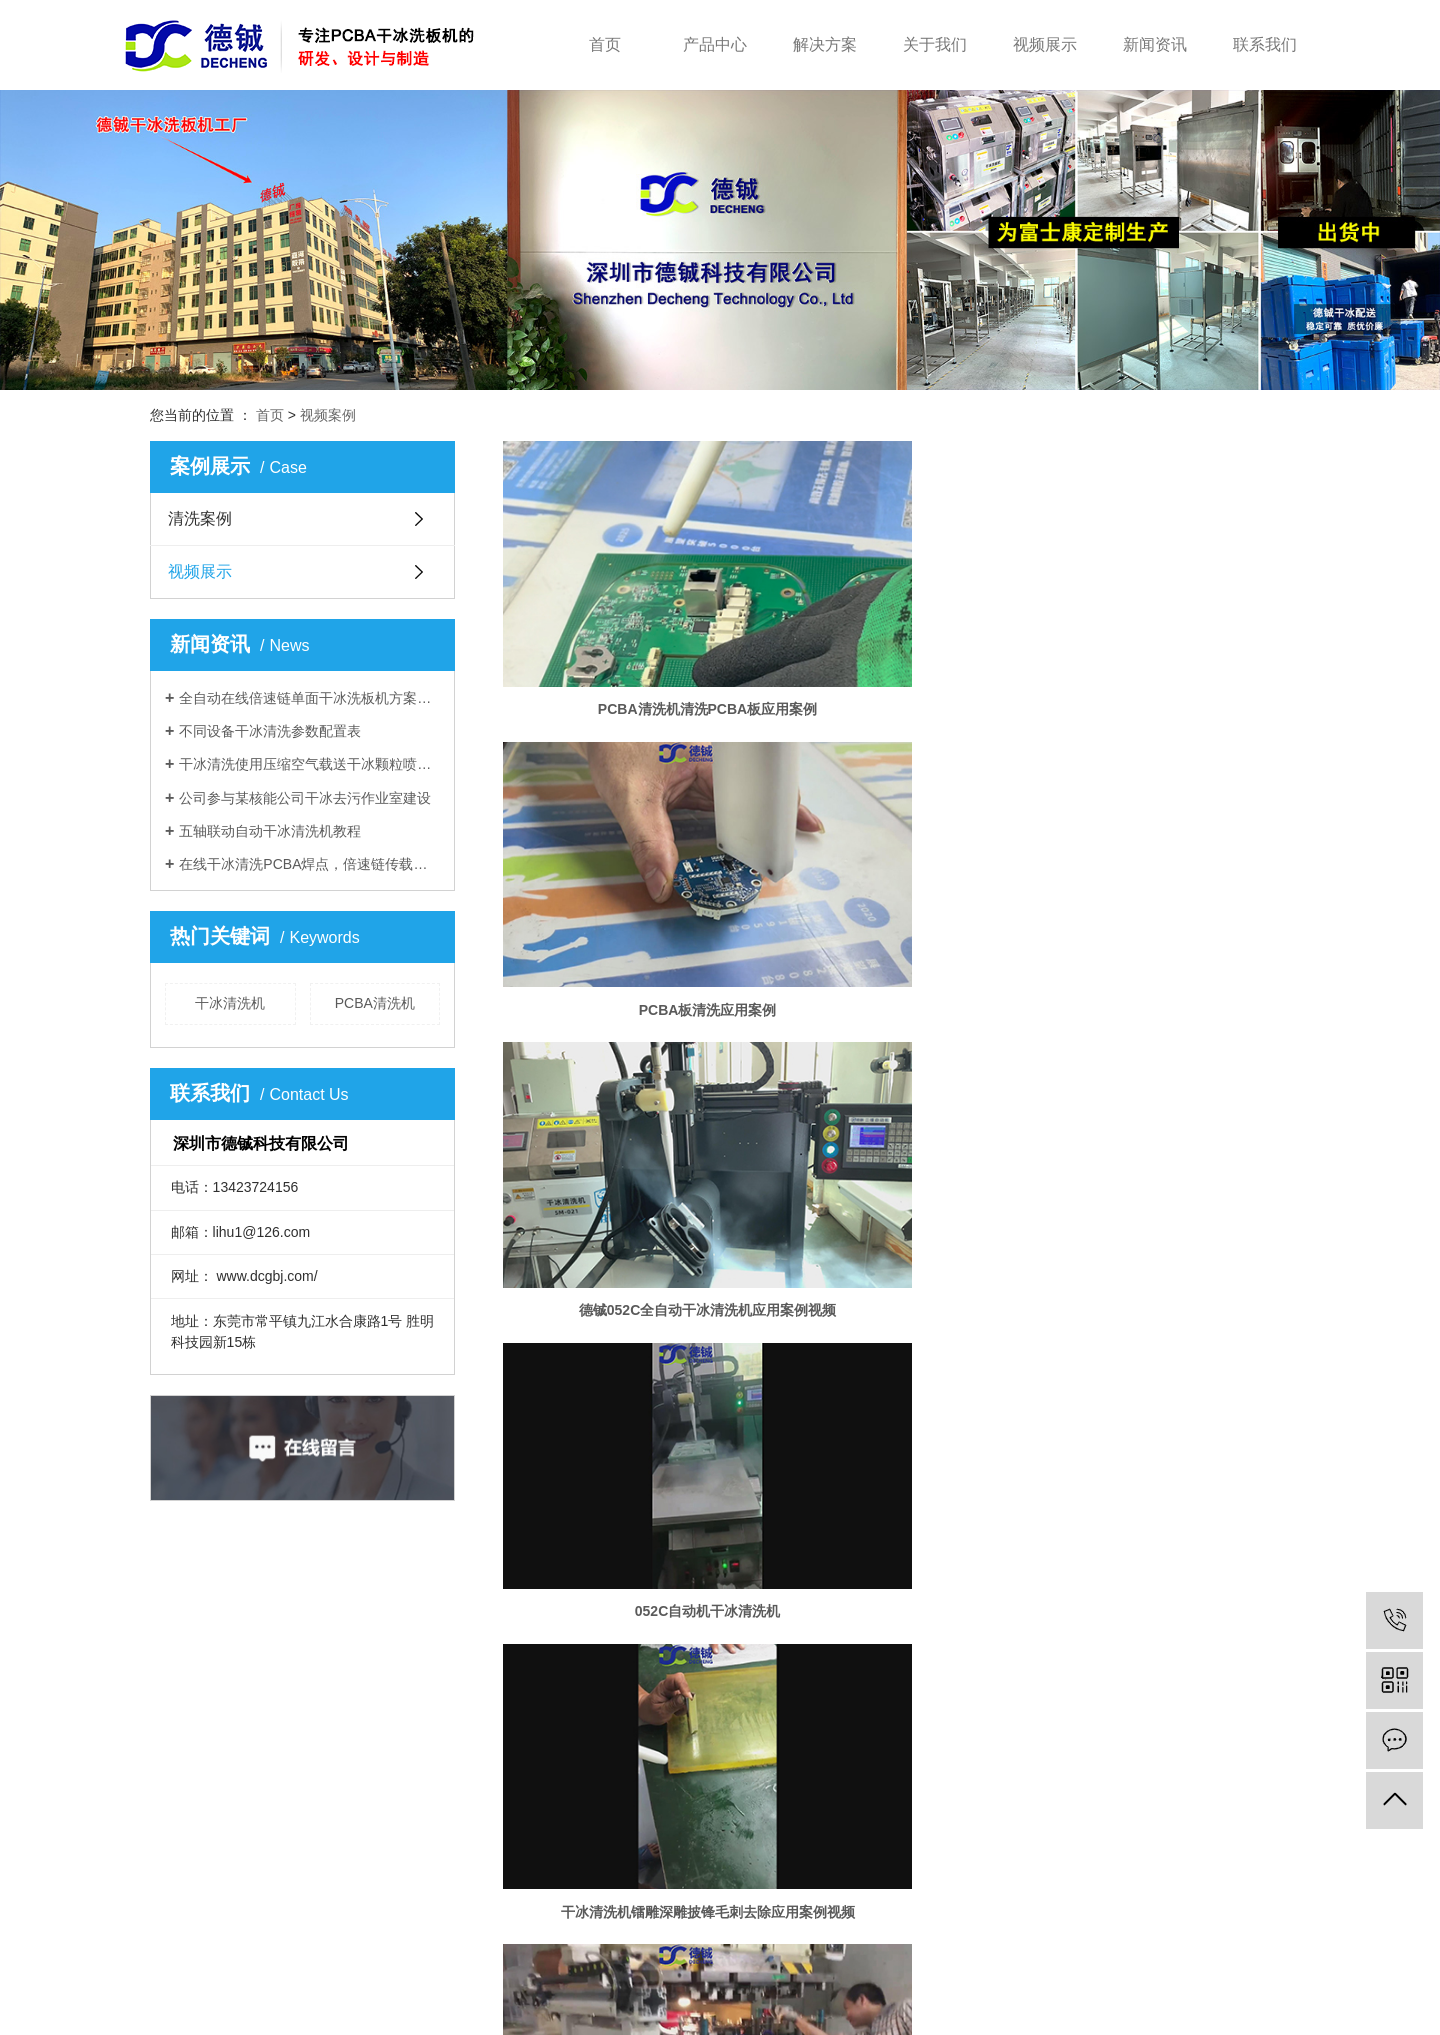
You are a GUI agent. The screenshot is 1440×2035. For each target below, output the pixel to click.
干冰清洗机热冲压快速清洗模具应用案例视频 (1164, 820)
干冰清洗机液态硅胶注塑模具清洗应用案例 (896, 1026)
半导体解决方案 (463, 1736)
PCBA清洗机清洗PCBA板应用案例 (628, 614)
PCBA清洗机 (375, 1003)
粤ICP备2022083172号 (667, 2013)
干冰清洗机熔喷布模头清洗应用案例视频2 (1164, 1026)
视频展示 (1045, 44)
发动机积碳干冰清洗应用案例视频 (896, 1437)
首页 (605, 44)
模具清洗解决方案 (470, 1766)
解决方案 (825, 44)
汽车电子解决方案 (470, 1796)
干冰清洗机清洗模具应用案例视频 (1164, 1437)
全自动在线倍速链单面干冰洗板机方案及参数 (309, 698)
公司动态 (736, 1736)
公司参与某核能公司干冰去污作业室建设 (305, 798)
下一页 (960, 1504)
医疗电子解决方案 (470, 1826)
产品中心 (715, 44)
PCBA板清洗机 (983, 2013)
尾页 (1023, 1504)
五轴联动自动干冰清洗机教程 (270, 831)
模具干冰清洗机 (897, 2013)
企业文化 (589, 1766)
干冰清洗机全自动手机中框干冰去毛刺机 (896, 1231)
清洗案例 (200, 518)
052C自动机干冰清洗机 (628, 820)
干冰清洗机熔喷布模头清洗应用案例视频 (629, 1231)
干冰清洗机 (230, 1003)
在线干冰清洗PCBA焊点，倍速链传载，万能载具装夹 (309, 864)
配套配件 (295, 1796)
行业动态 (736, 1766)
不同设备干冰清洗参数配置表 (270, 731)
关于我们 (935, 44)
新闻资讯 (1155, 44)
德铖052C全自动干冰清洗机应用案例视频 (1164, 614)
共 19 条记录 (797, 1504)
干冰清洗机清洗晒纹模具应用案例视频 (628, 1437)
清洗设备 (295, 1736)
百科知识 (736, 1796)
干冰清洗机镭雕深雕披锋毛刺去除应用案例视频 (896, 820)
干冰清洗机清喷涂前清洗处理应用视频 (628, 1026)
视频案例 (328, 415)
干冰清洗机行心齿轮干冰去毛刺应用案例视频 (1164, 1231)
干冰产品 (295, 1766)
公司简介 (589, 1736)
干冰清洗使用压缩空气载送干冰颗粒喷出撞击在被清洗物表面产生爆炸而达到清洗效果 (309, 764)
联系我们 (1265, 44)
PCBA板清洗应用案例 (896, 614)
